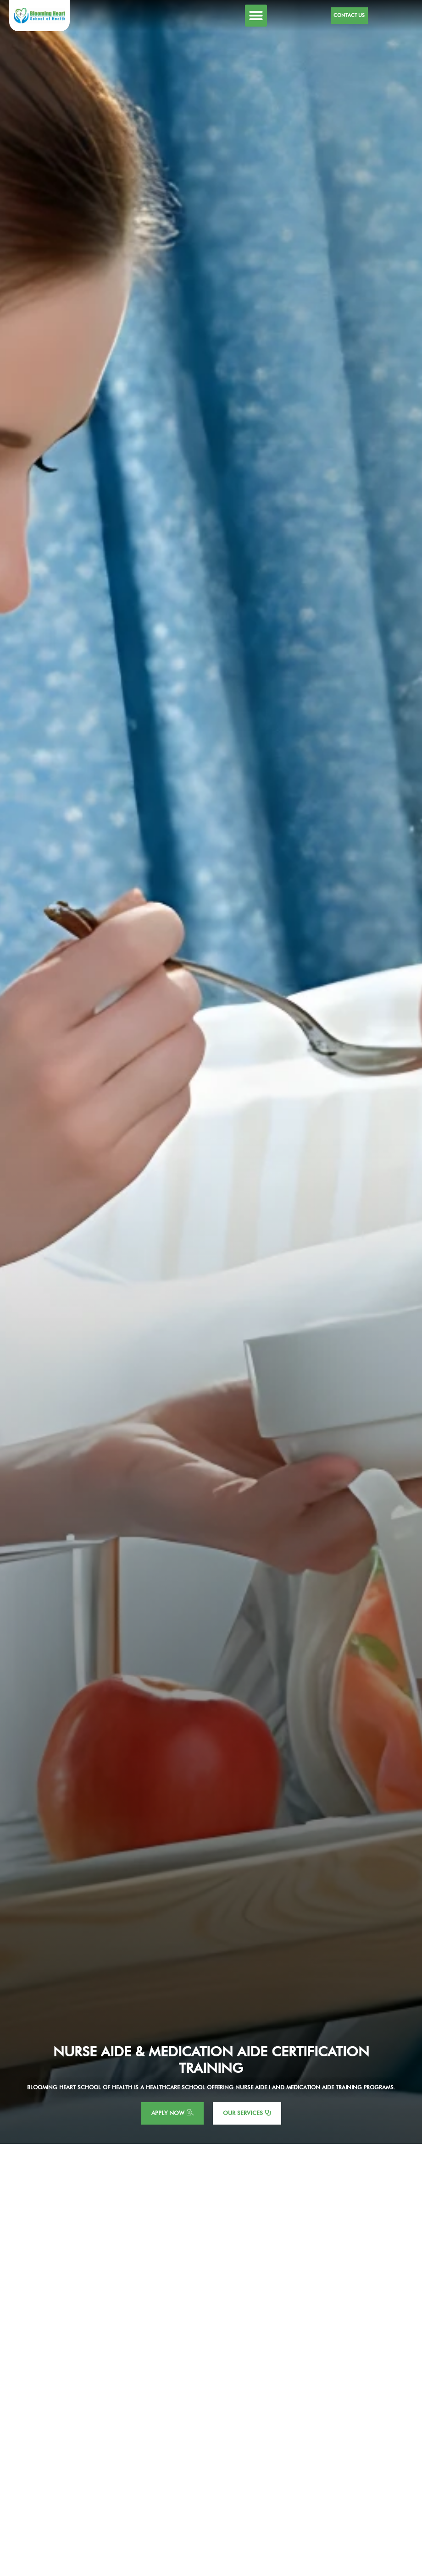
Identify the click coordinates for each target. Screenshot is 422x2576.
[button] (256, 16)
